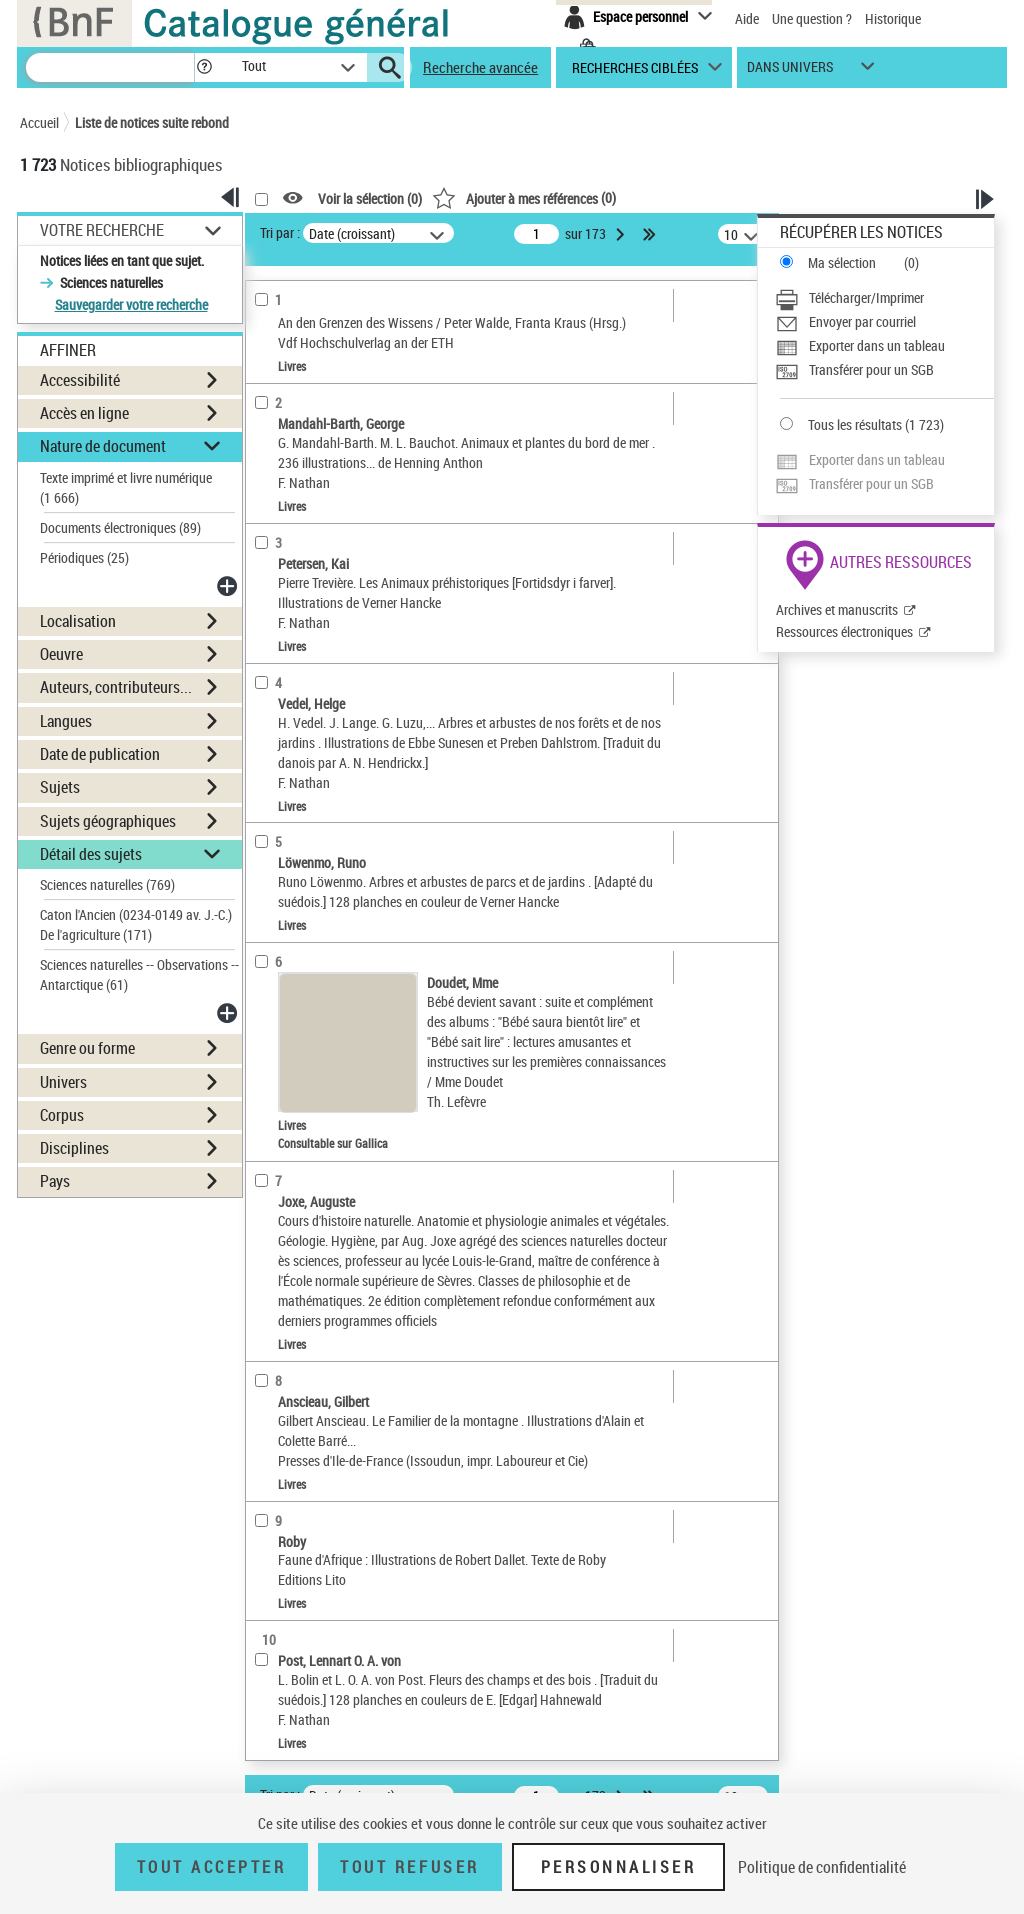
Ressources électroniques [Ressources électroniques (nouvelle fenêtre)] (844, 631)
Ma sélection (842, 262)
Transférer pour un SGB (871, 369)
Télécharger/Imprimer (866, 297)
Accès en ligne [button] (84, 413)
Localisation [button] (78, 621)
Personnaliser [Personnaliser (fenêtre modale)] (619, 1867)
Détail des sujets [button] (91, 854)
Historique (893, 18)
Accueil (39, 122)
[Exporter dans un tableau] (884, 346)
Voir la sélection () (370, 198)
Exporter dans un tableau (877, 345)
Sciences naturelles (107, 884)
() (524, 197)
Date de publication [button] (100, 754)
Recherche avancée (480, 67)
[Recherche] (110, 67)
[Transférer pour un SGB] (884, 370)
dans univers (790, 71)
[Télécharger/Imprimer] (884, 298)
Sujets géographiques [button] (108, 821)
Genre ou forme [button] (87, 1048)
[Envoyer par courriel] (884, 322)
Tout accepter (212, 1867)
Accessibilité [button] (80, 380)
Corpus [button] (62, 1115)
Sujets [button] (60, 787)
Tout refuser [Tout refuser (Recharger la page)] (409, 1867)
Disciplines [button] (74, 1148)
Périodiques (84, 557)
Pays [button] (55, 1181)
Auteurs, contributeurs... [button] (116, 687)
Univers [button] (63, 1082)
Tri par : (280, 232)
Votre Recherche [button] (102, 230)
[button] (204, 67)
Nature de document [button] (103, 446)
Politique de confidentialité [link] (822, 1867)
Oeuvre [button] (61, 654)
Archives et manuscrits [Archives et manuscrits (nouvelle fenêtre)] (837, 609)
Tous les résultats (855, 424)
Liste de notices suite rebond (152, 122)
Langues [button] (66, 721)
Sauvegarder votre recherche (131, 304)
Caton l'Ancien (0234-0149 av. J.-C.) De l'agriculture (136, 924)
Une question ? (812, 18)
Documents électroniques (120, 527)
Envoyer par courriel (862, 321)
